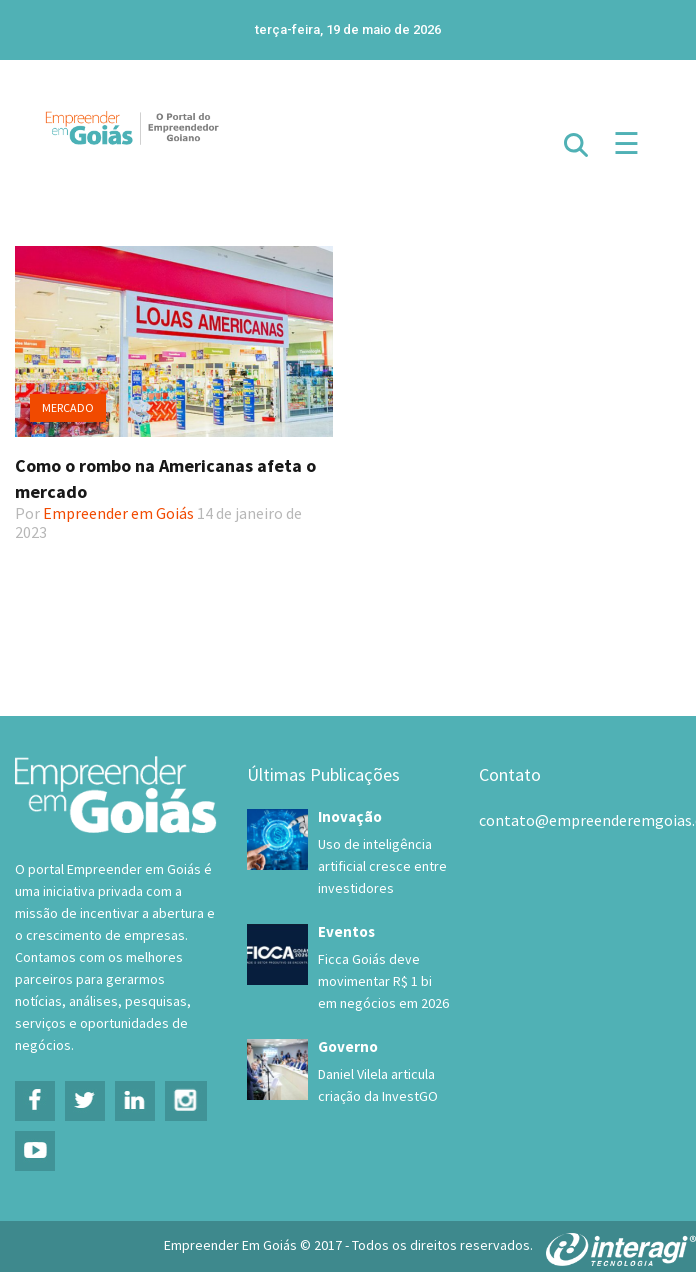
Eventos (346, 931)
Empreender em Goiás (118, 513)
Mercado (68, 407)
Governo (348, 1046)
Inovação (350, 816)
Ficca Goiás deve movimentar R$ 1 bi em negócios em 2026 (383, 981)
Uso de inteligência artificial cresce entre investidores (382, 866)
